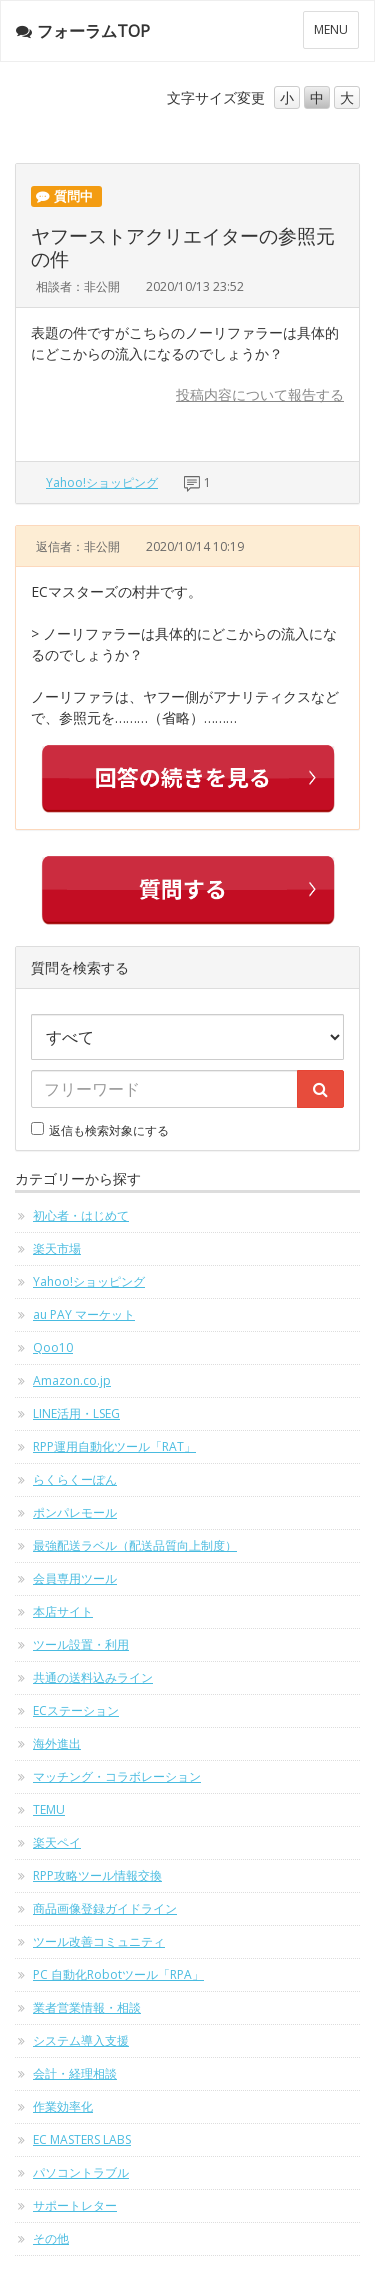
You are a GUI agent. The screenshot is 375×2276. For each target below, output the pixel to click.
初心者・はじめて (81, 1215)
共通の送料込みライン (93, 1677)
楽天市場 (57, 1248)
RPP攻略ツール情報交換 (97, 1875)
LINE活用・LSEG (76, 1413)
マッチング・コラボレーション (117, 1776)
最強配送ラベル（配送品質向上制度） (135, 1545)
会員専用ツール (75, 1578)
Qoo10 (53, 1347)
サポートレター (75, 2205)
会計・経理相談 (75, 2073)
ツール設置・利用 (81, 1644)
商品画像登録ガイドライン (105, 1908)
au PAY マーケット (84, 1314)
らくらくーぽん (75, 1479)
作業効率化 (63, 2106)
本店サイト (63, 1611)
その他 (51, 2238)
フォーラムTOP (83, 31)
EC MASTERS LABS (82, 2139)
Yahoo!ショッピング (102, 482)
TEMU (49, 1809)
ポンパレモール (75, 1512)
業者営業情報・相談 (87, 2007)
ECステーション (76, 1710)
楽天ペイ (57, 1842)
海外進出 (57, 1743)
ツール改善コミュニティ (99, 1941)
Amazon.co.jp (72, 1380)
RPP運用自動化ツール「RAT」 (114, 1446)
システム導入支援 (81, 2040)
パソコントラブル (81, 2172)
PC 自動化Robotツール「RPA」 (118, 1974)
